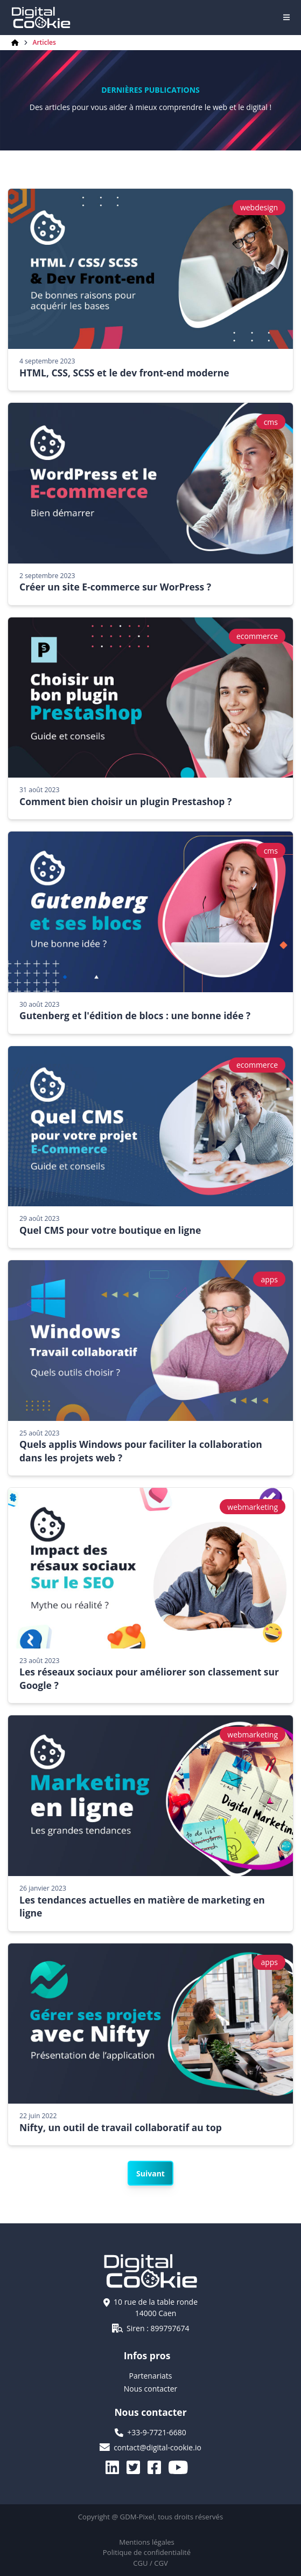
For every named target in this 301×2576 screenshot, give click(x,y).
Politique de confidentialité (147, 2552)
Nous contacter (151, 2388)
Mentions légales (146, 2542)
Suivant (150, 2173)
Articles (44, 42)
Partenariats (150, 2376)
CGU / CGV (150, 2563)
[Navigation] (286, 17)
